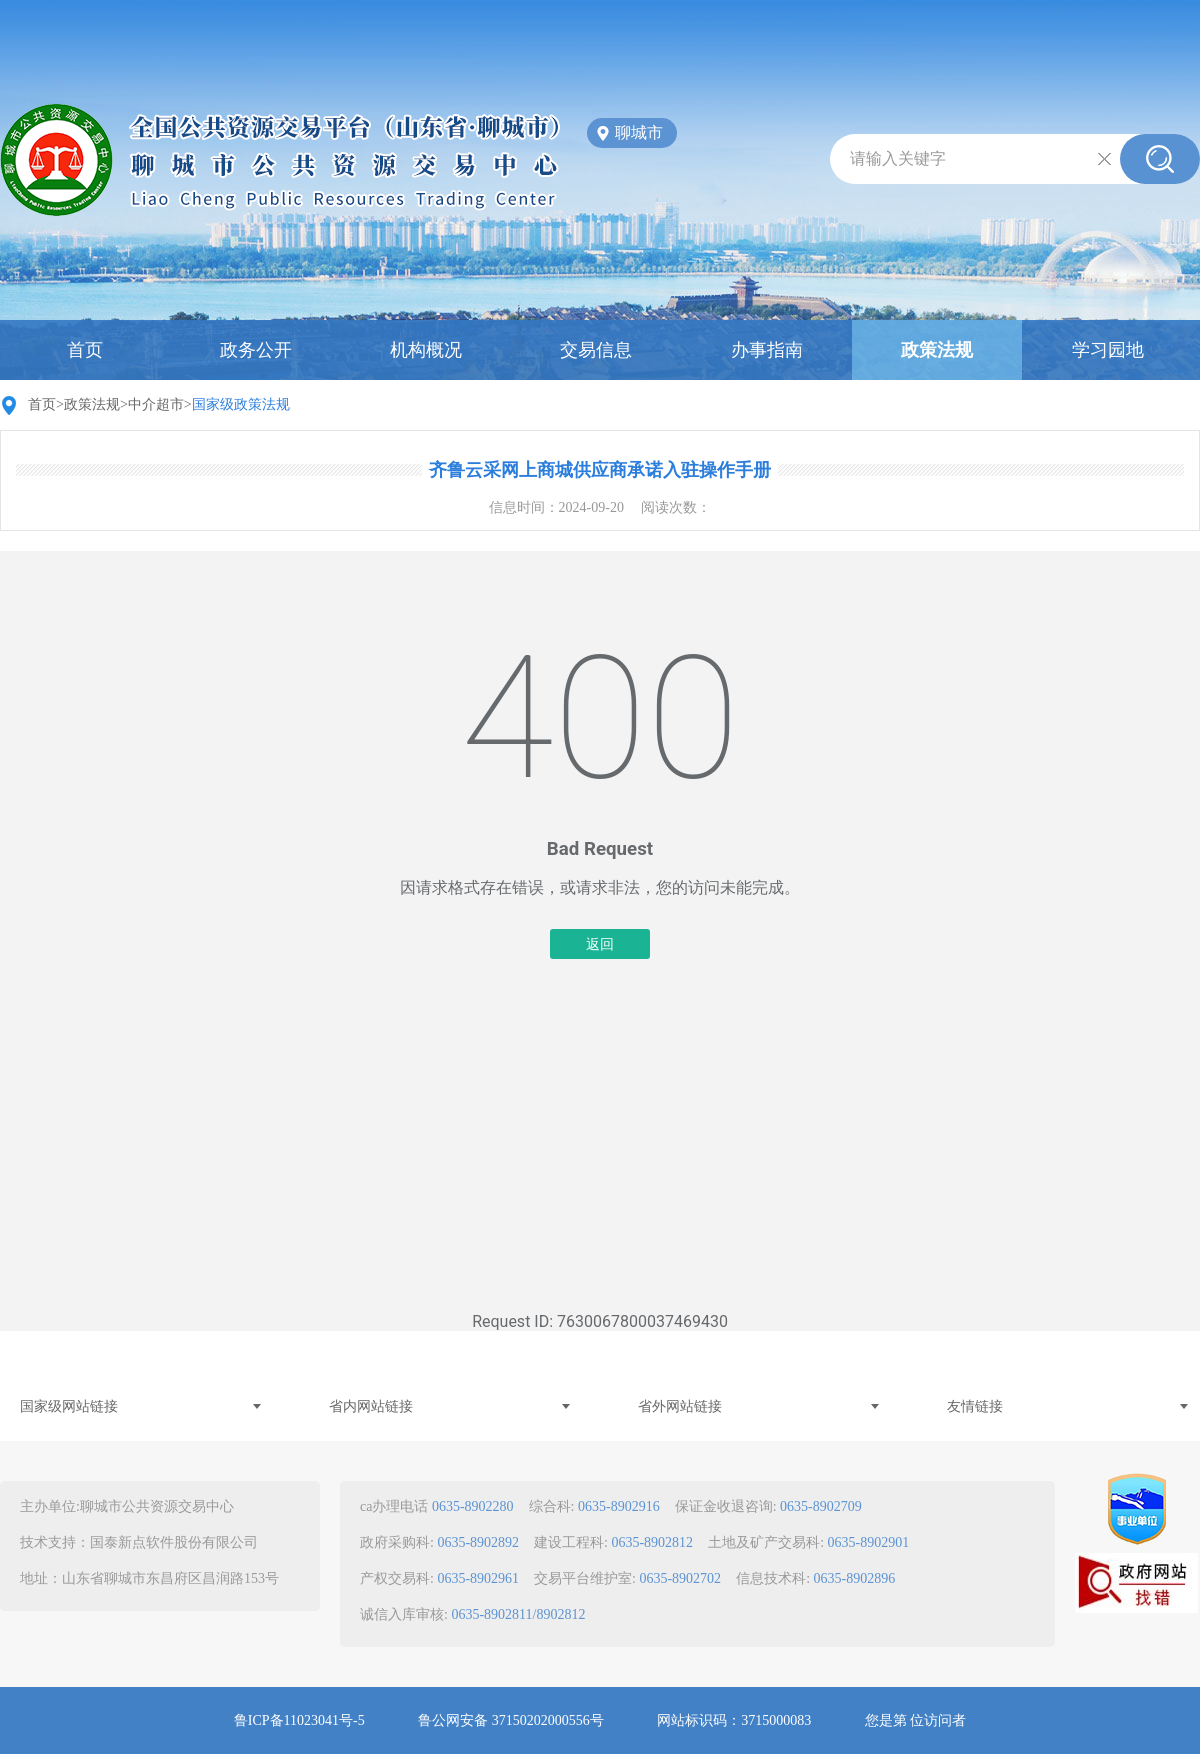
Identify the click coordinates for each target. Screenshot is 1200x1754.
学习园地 (1108, 350)
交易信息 (596, 350)
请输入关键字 (898, 158)
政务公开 (256, 350)
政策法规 (937, 350)
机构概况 (426, 350)
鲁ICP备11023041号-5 (299, 1720)
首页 (85, 350)
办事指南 (767, 350)
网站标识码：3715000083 (734, 1720)
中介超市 (156, 404)
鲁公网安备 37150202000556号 (511, 1720)
